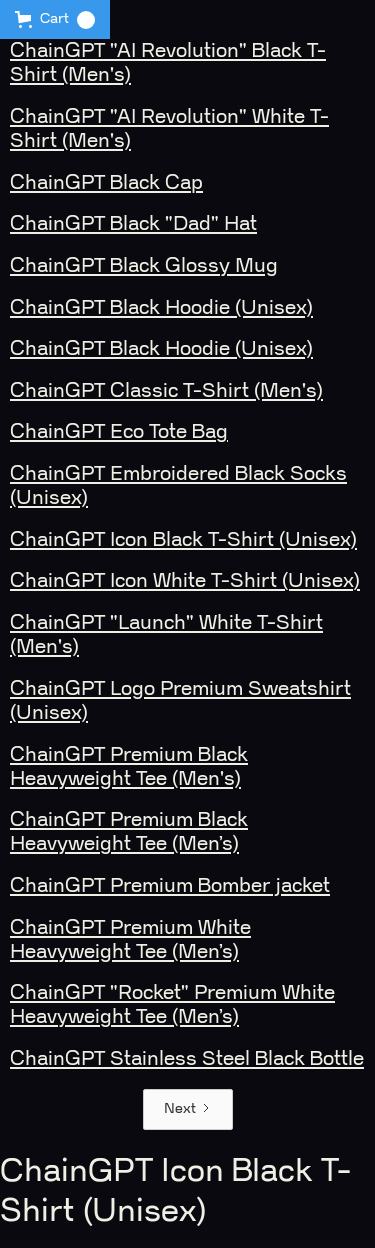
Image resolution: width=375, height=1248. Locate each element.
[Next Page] (188, 1109)
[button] (55, 19)
